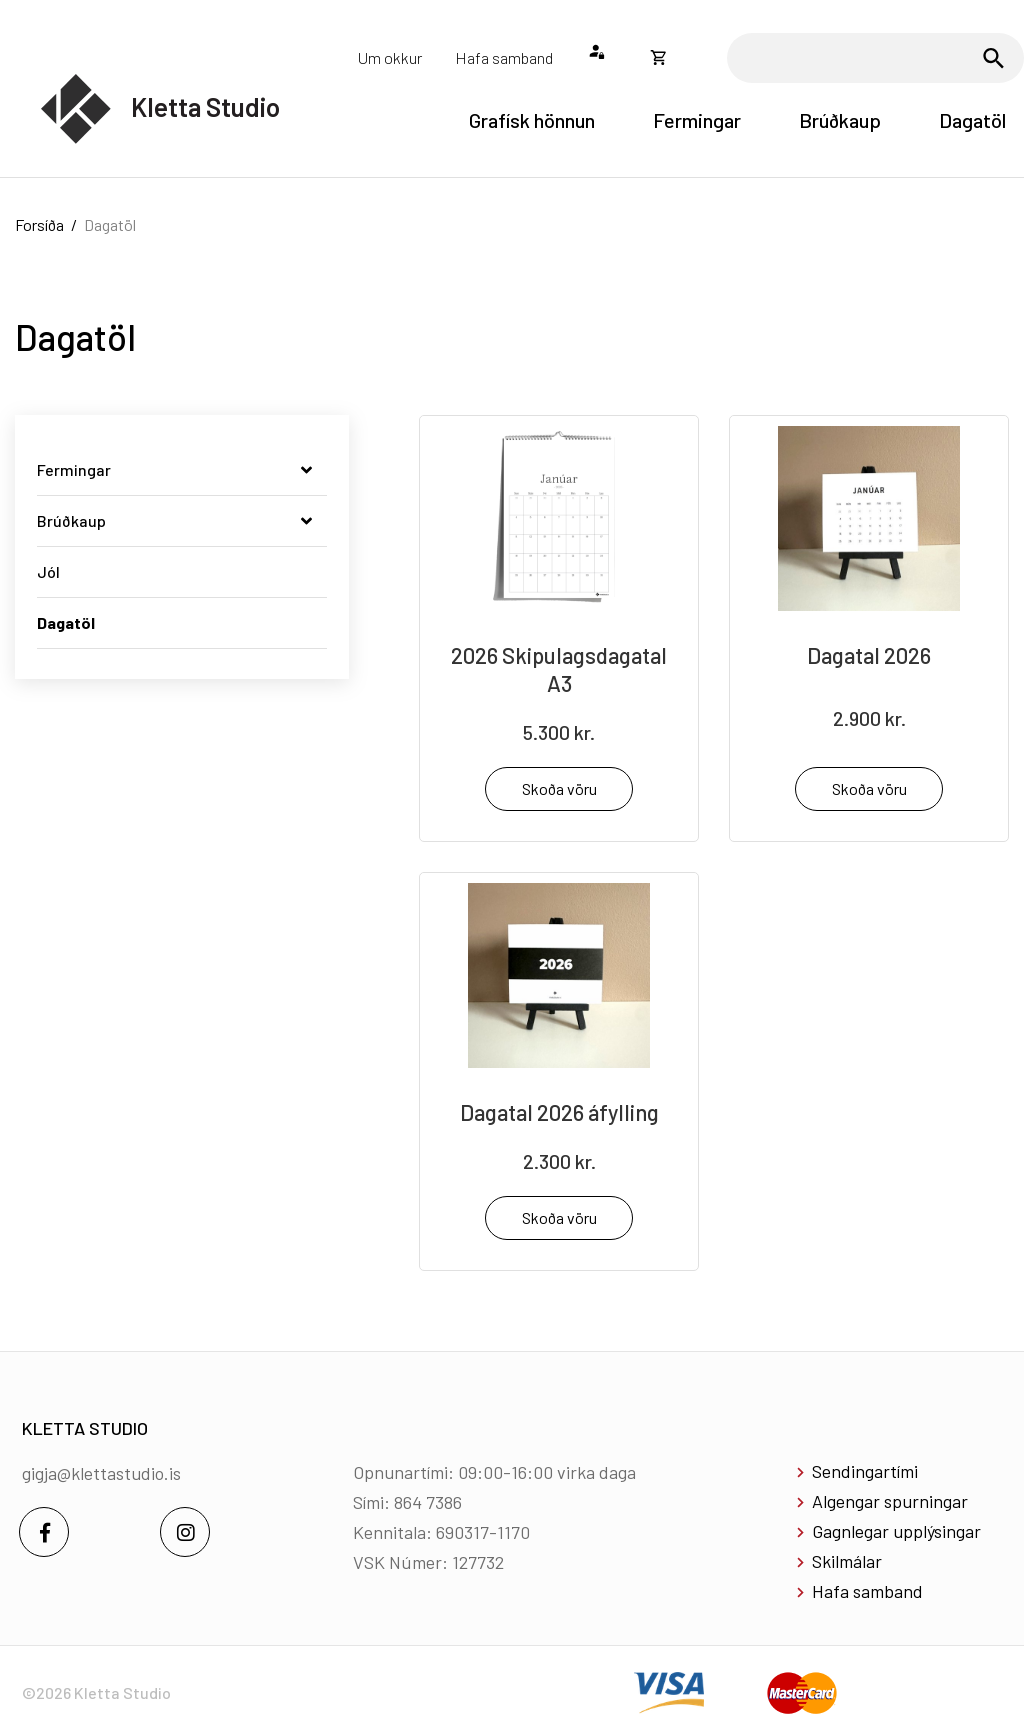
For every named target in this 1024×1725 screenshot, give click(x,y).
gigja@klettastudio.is (101, 1473)
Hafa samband (867, 1591)
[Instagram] (185, 1532)
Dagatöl (110, 224)
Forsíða (39, 224)
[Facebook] (44, 1532)
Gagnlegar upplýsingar (896, 1531)
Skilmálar (847, 1561)
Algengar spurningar (890, 1501)
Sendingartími (865, 1471)
